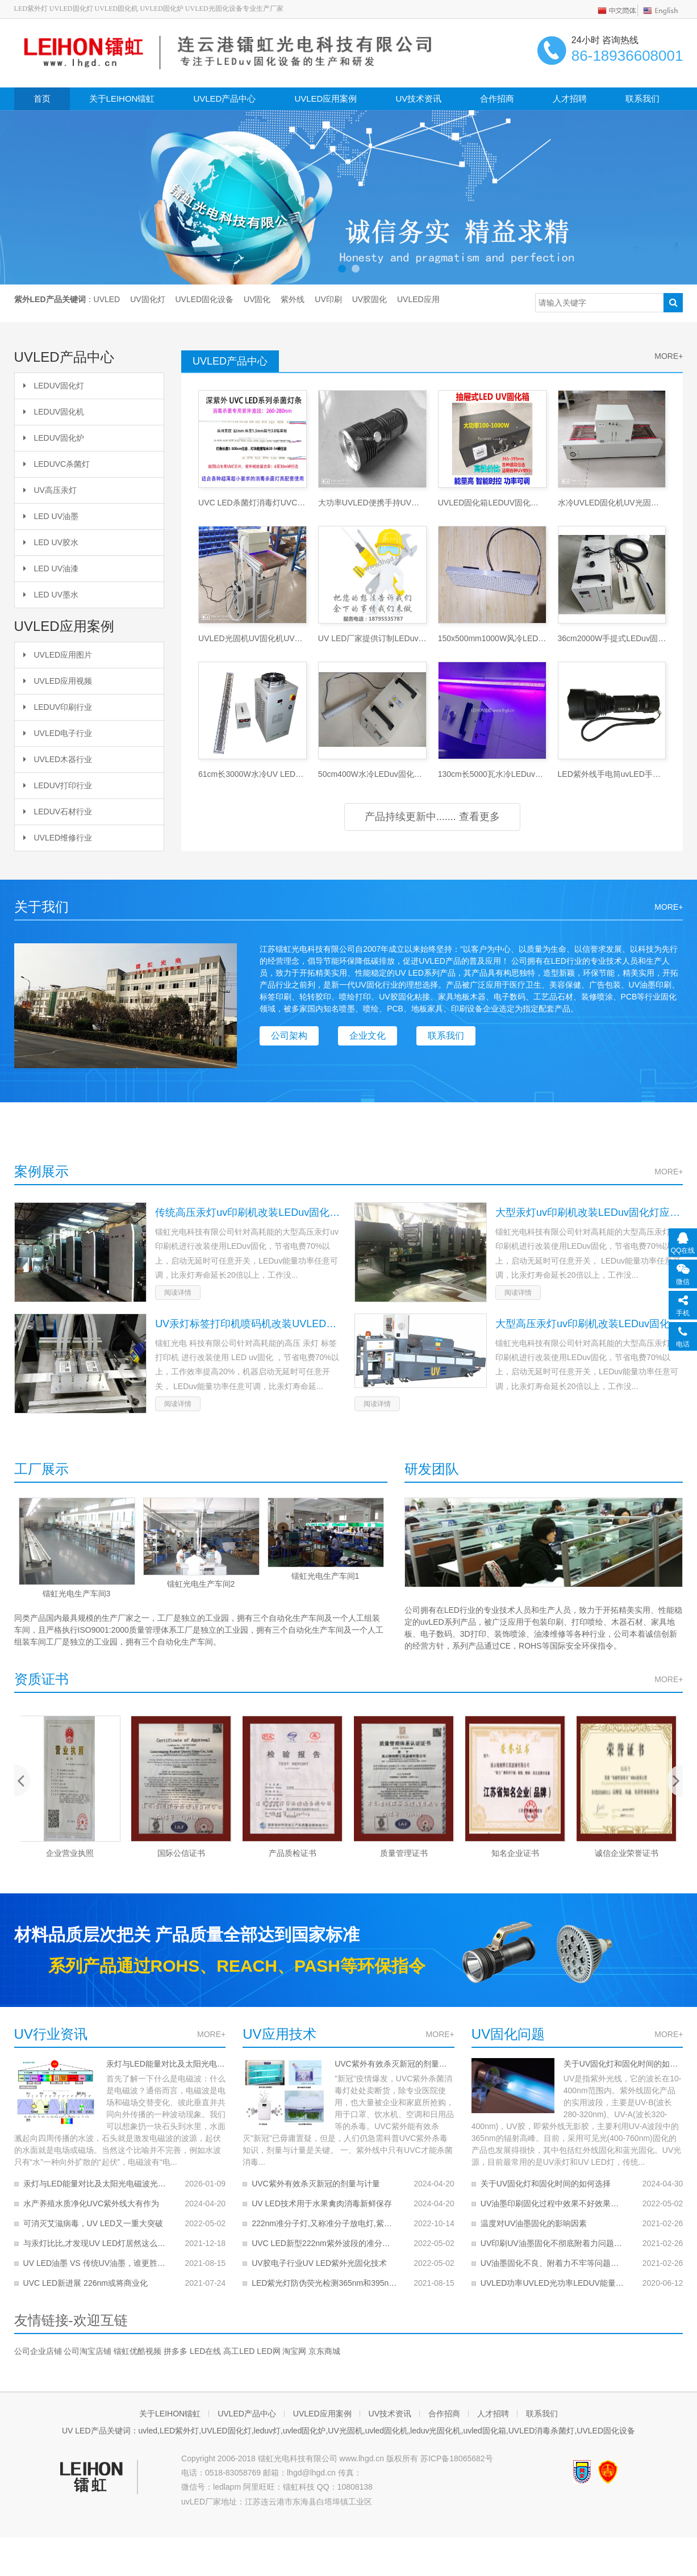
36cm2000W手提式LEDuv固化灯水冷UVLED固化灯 (612, 638)
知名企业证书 (515, 1853)
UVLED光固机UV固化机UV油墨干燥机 (252, 638)
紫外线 (292, 299)
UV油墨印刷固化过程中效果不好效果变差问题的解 (554, 2203)
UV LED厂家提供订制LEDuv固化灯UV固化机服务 (372, 638)
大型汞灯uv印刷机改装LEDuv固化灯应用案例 (589, 1212)
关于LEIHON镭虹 (122, 98)
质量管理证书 (404, 1853)
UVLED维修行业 (58, 837)
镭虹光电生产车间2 (200, 1583)
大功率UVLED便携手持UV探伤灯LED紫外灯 (372, 502)
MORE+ (211, 2034)
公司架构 (289, 1035)
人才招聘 (570, 98)
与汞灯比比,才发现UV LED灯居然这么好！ (96, 2243)
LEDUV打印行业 (58, 785)
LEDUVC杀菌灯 (56, 464)
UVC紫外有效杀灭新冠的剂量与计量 (394, 2063)
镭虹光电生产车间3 (76, 1593)
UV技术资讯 (418, 98)
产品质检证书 (292, 1853)
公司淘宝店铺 (87, 2351)
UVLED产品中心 (224, 98)
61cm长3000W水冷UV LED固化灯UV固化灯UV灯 (252, 774)
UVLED (107, 299)
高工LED (238, 2351)
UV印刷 (328, 299)
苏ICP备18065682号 (456, 2458)
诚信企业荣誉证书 (626, 1853)
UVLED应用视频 (58, 680)
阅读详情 (177, 1293)
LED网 (268, 2351)
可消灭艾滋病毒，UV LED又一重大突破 (93, 2223)
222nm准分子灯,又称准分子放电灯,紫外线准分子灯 (325, 2223)
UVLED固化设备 (204, 299)
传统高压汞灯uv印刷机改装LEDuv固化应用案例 (249, 1212)
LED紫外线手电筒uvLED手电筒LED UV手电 (612, 774)
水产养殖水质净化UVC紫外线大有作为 (91, 2203)
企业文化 (367, 1035)
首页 (42, 98)
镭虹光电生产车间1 (325, 1575)
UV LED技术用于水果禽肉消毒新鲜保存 (322, 2203)
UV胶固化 (369, 299)
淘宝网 (294, 2351)
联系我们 (642, 98)
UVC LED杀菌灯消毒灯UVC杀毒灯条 (252, 502)
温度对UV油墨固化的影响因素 (534, 2223)
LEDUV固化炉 (54, 437)
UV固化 (257, 299)
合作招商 (497, 98)
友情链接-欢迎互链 (71, 2320)
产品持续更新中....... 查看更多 (432, 816)
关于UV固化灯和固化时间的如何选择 (623, 2063)
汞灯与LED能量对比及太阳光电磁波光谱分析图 (166, 2063)
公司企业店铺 (38, 2351)
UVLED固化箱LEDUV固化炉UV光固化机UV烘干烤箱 (492, 502)
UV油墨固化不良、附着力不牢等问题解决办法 (554, 2263)
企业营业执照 (70, 1853)
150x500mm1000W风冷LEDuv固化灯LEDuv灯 (492, 638)
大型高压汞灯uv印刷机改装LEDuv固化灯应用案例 (589, 1323)
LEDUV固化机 (54, 411)
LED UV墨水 (50, 594)
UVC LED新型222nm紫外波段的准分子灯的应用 (325, 2243)
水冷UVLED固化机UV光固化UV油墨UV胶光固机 (612, 502)
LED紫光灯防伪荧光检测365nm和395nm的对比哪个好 (325, 2283)
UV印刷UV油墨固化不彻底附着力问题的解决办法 (554, 2243)
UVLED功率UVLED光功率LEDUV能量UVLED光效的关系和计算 (554, 2283)
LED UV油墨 (50, 516)
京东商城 (324, 2351)
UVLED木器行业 (58, 759)
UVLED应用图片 (58, 654)
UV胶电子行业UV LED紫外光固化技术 (319, 2263)
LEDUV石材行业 (58, 811)
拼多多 (175, 2351)
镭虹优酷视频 (137, 2351)
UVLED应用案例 (325, 98)
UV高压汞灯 (50, 490)
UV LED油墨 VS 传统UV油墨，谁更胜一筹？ (96, 2263)
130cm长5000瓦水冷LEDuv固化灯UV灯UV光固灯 (492, 774)
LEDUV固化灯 (54, 385)
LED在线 (205, 2351)
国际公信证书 (181, 1853)
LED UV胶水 (50, 542)
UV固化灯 (147, 299)
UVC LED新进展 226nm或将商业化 (85, 2283)
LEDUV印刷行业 (58, 707)
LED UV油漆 (50, 568)
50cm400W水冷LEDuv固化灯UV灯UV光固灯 (372, 774)
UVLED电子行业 (58, 733)
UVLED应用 (418, 299)
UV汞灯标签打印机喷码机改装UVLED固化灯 (249, 1323)
